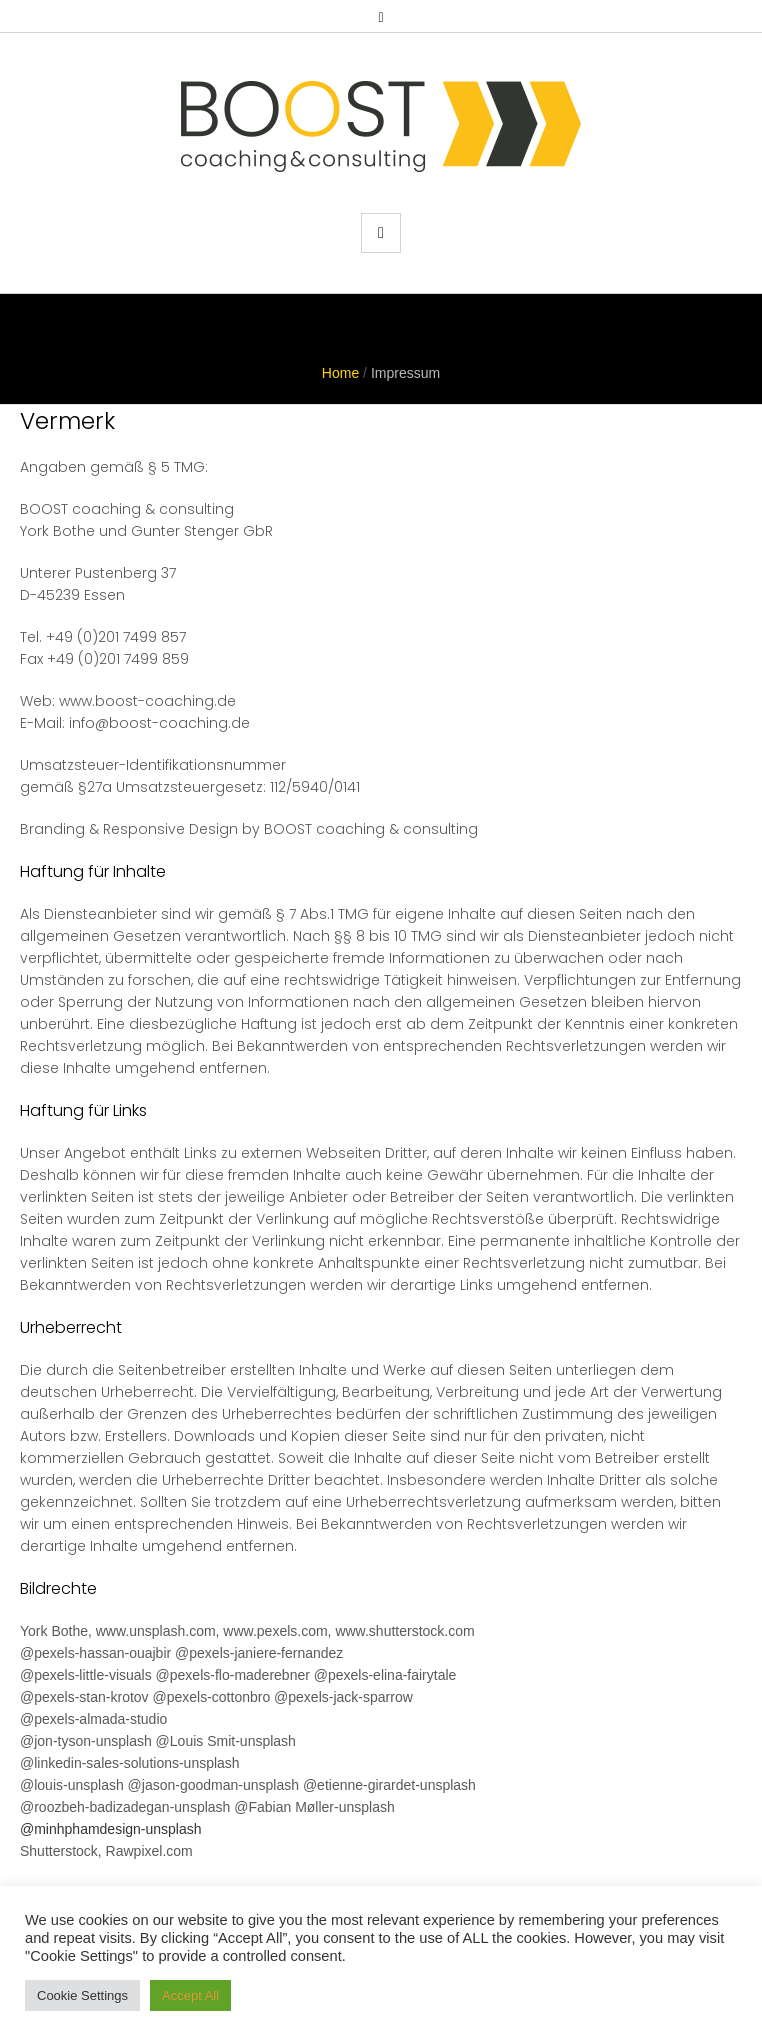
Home (340, 373)
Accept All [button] (190, 1995)
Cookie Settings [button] (82, 1995)
